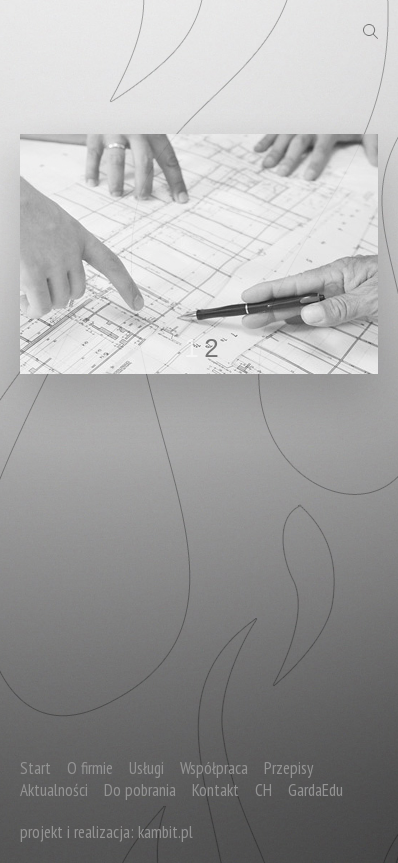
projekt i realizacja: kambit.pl (106, 832)
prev (76, 250)
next (322, 250)
